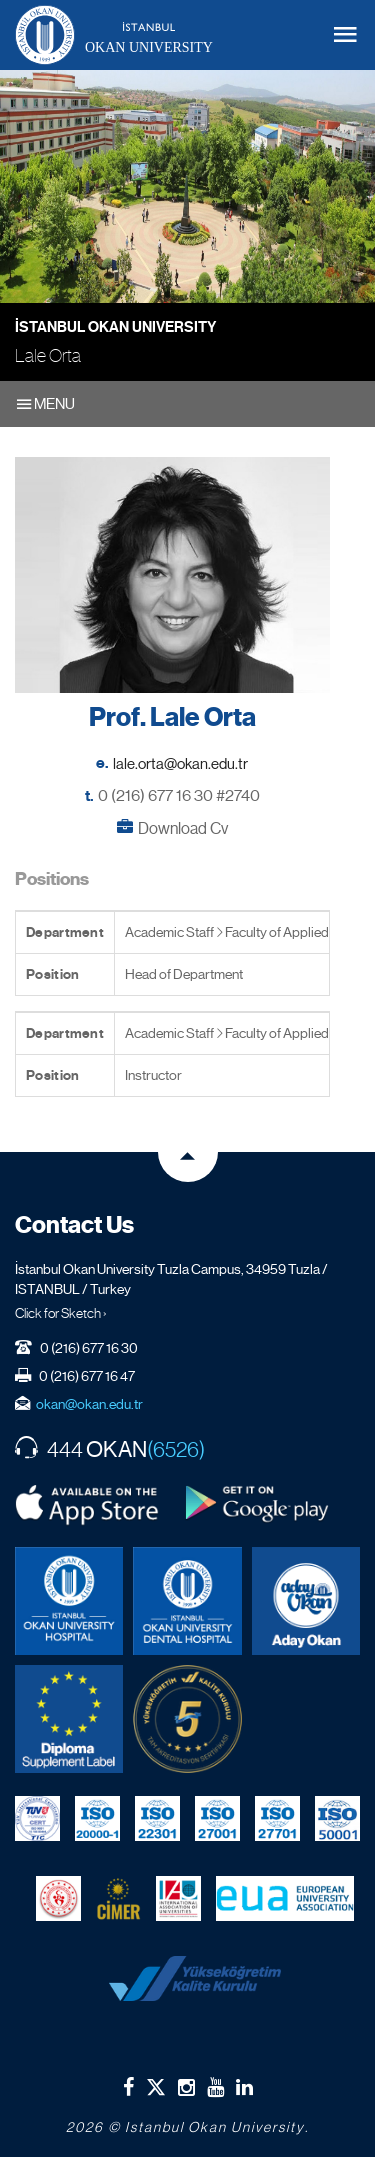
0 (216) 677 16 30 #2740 (179, 795)
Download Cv (183, 828)
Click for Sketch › (61, 1313)
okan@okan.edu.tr (89, 1404)
